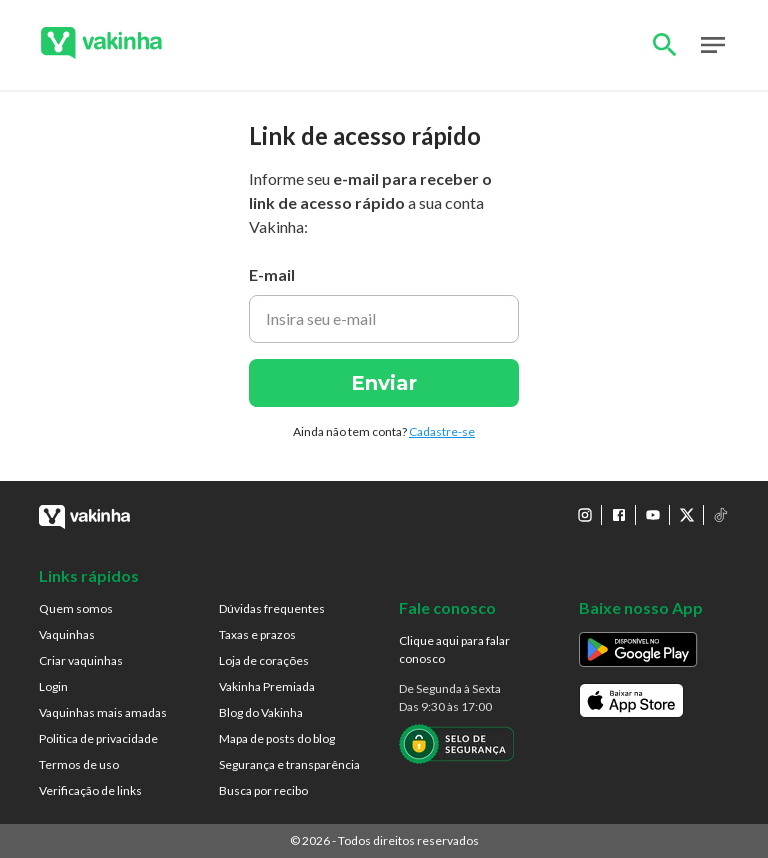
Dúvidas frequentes (272, 608)
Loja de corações (264, 660)
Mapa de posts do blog (277, 738)
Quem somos (76, 608)
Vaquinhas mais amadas (103, 712)
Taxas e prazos (257, 634)
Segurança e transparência (289, 764)
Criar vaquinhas (81, 660)
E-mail (272, 274)
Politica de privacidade (98, 738)
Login (53, 686)
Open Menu (713, 45)
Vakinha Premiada (267, 686)
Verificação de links (90, 790)
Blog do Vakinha (261, 712)
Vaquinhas (67, 634)
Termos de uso (79, 764)
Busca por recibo (263, 790)
